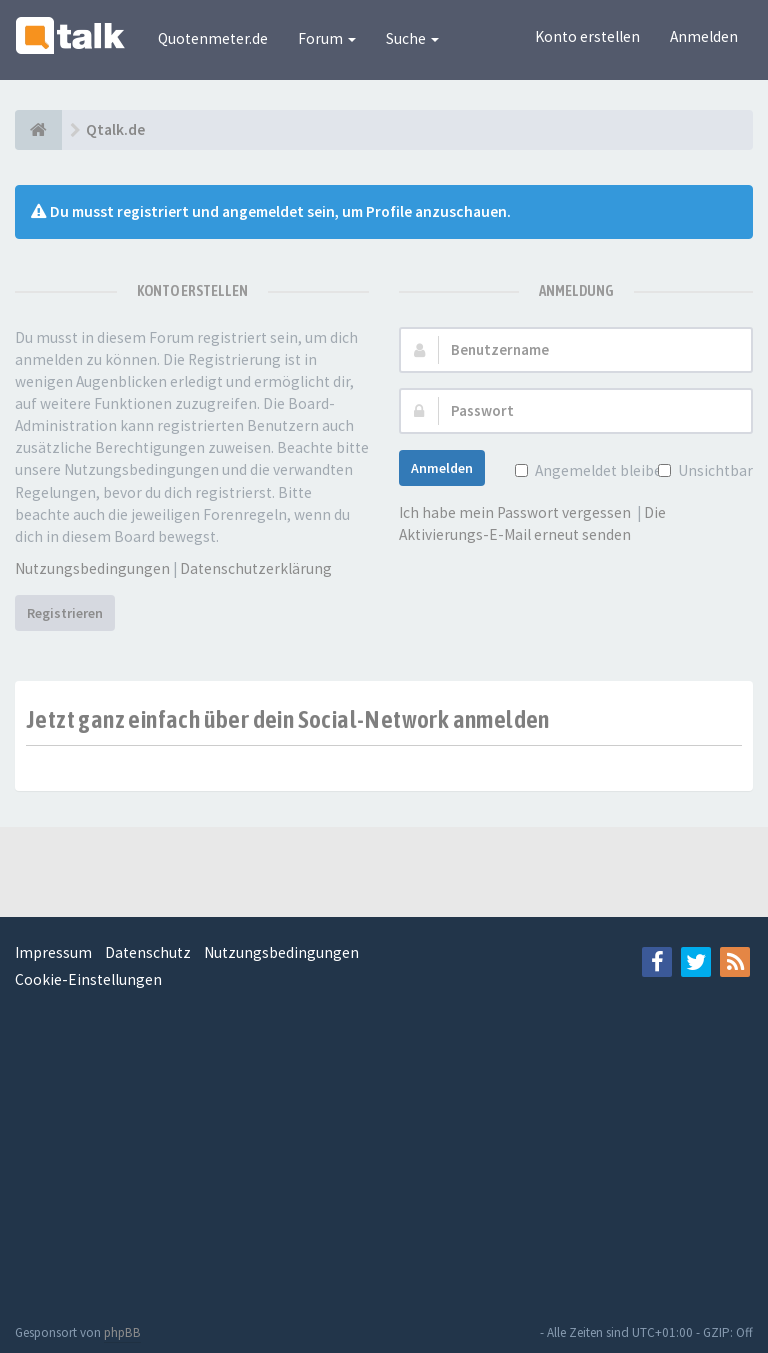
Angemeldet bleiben (601, 470)
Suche (412, 38)
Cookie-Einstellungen (88, 979)
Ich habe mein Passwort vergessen (515, 512)
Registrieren (65, 613)
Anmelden (704, 36)
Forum (327, 38)
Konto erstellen (587, 36)
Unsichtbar (713, 470)
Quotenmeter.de (213, 38)
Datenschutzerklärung (256, 568)
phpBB (122, 1332)
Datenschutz (148, 952)
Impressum (53, 952)
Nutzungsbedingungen (92, 568)
